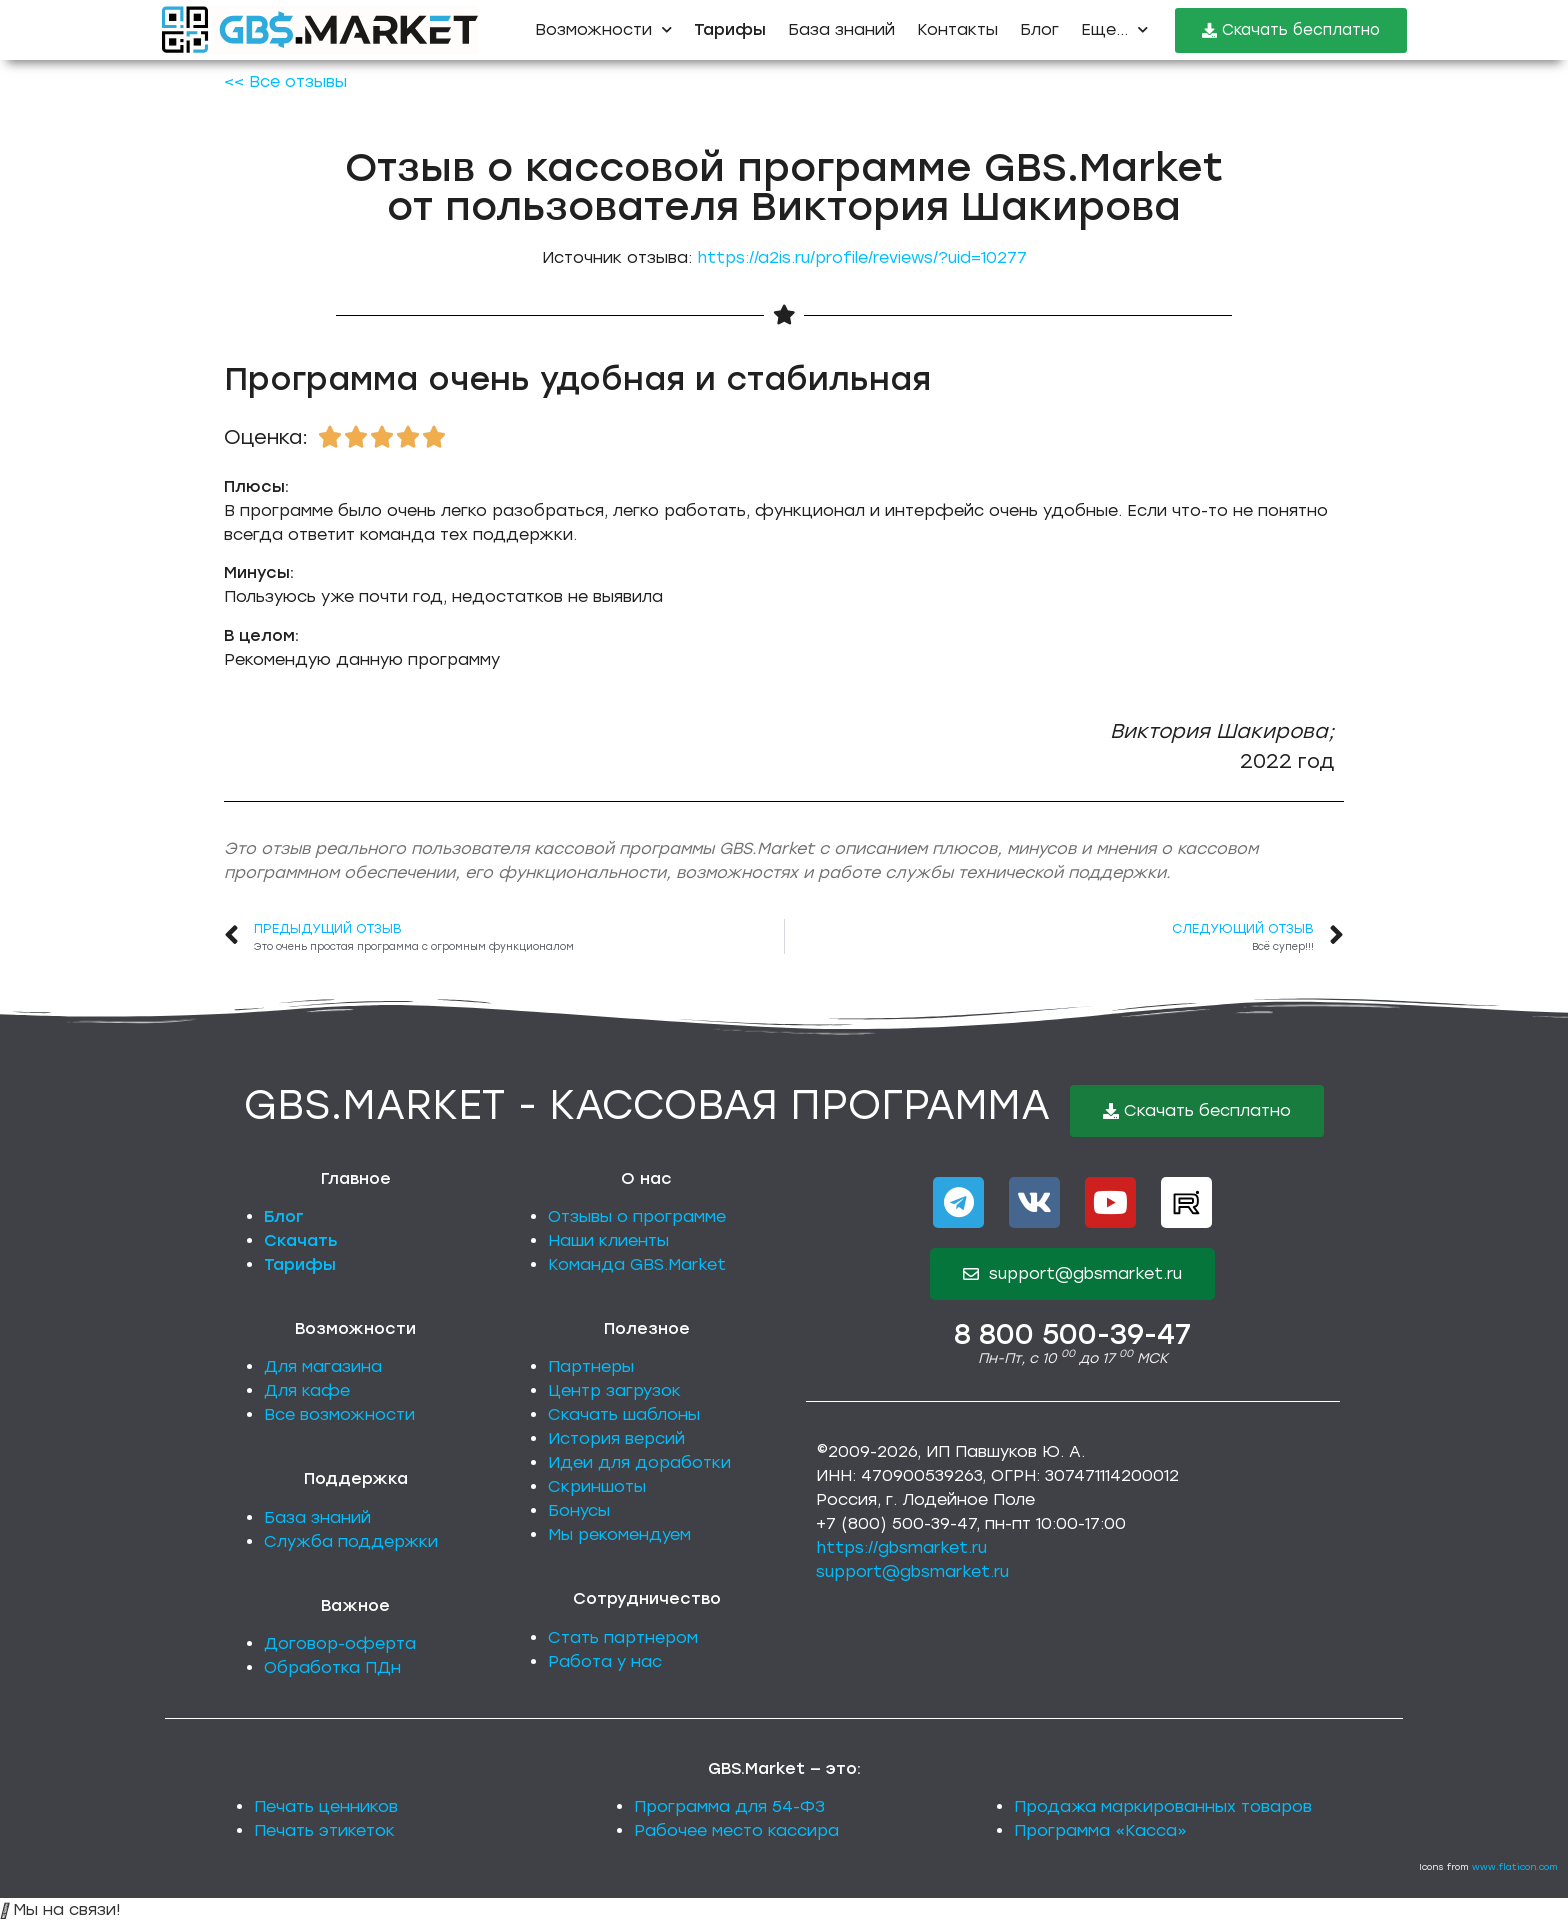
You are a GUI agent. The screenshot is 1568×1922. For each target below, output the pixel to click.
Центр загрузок (614, 1390)
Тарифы (300, 1264)
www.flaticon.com (1515, 1866)
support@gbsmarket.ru (912, 1571)
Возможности (603, 29)
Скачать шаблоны (624, 1414)
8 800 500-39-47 (1072, 1334)
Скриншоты (597, 1486)
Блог (1039, 29)
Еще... (1114, 29)
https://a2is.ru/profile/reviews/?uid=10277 (862, 257)
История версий (616, 1438)
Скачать (301, 1240)
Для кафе (307, 1390)
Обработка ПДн (332, 1667)
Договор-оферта (340, 1643)
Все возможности (339, 1414)
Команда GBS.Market (637, 1264)
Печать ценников (326, 1806)
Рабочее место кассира (736, 1830)
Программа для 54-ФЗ (729, 1806)
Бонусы (579, 1510)
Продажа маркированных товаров (1163, 1806)
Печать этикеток (324, 1830)
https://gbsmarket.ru (901, 1547)
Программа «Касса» (1100, 1830)
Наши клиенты (608, 1240)
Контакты (957, 29)
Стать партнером (623, 1637)
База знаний (841, 29)
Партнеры (591, 1366)
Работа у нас (605, 1661)
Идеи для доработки (639, 1462)
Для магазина (323, 1366)
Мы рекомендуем (619, 1534)
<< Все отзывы (285, 81)
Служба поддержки (351, 1541)
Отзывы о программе (637, 1216)
